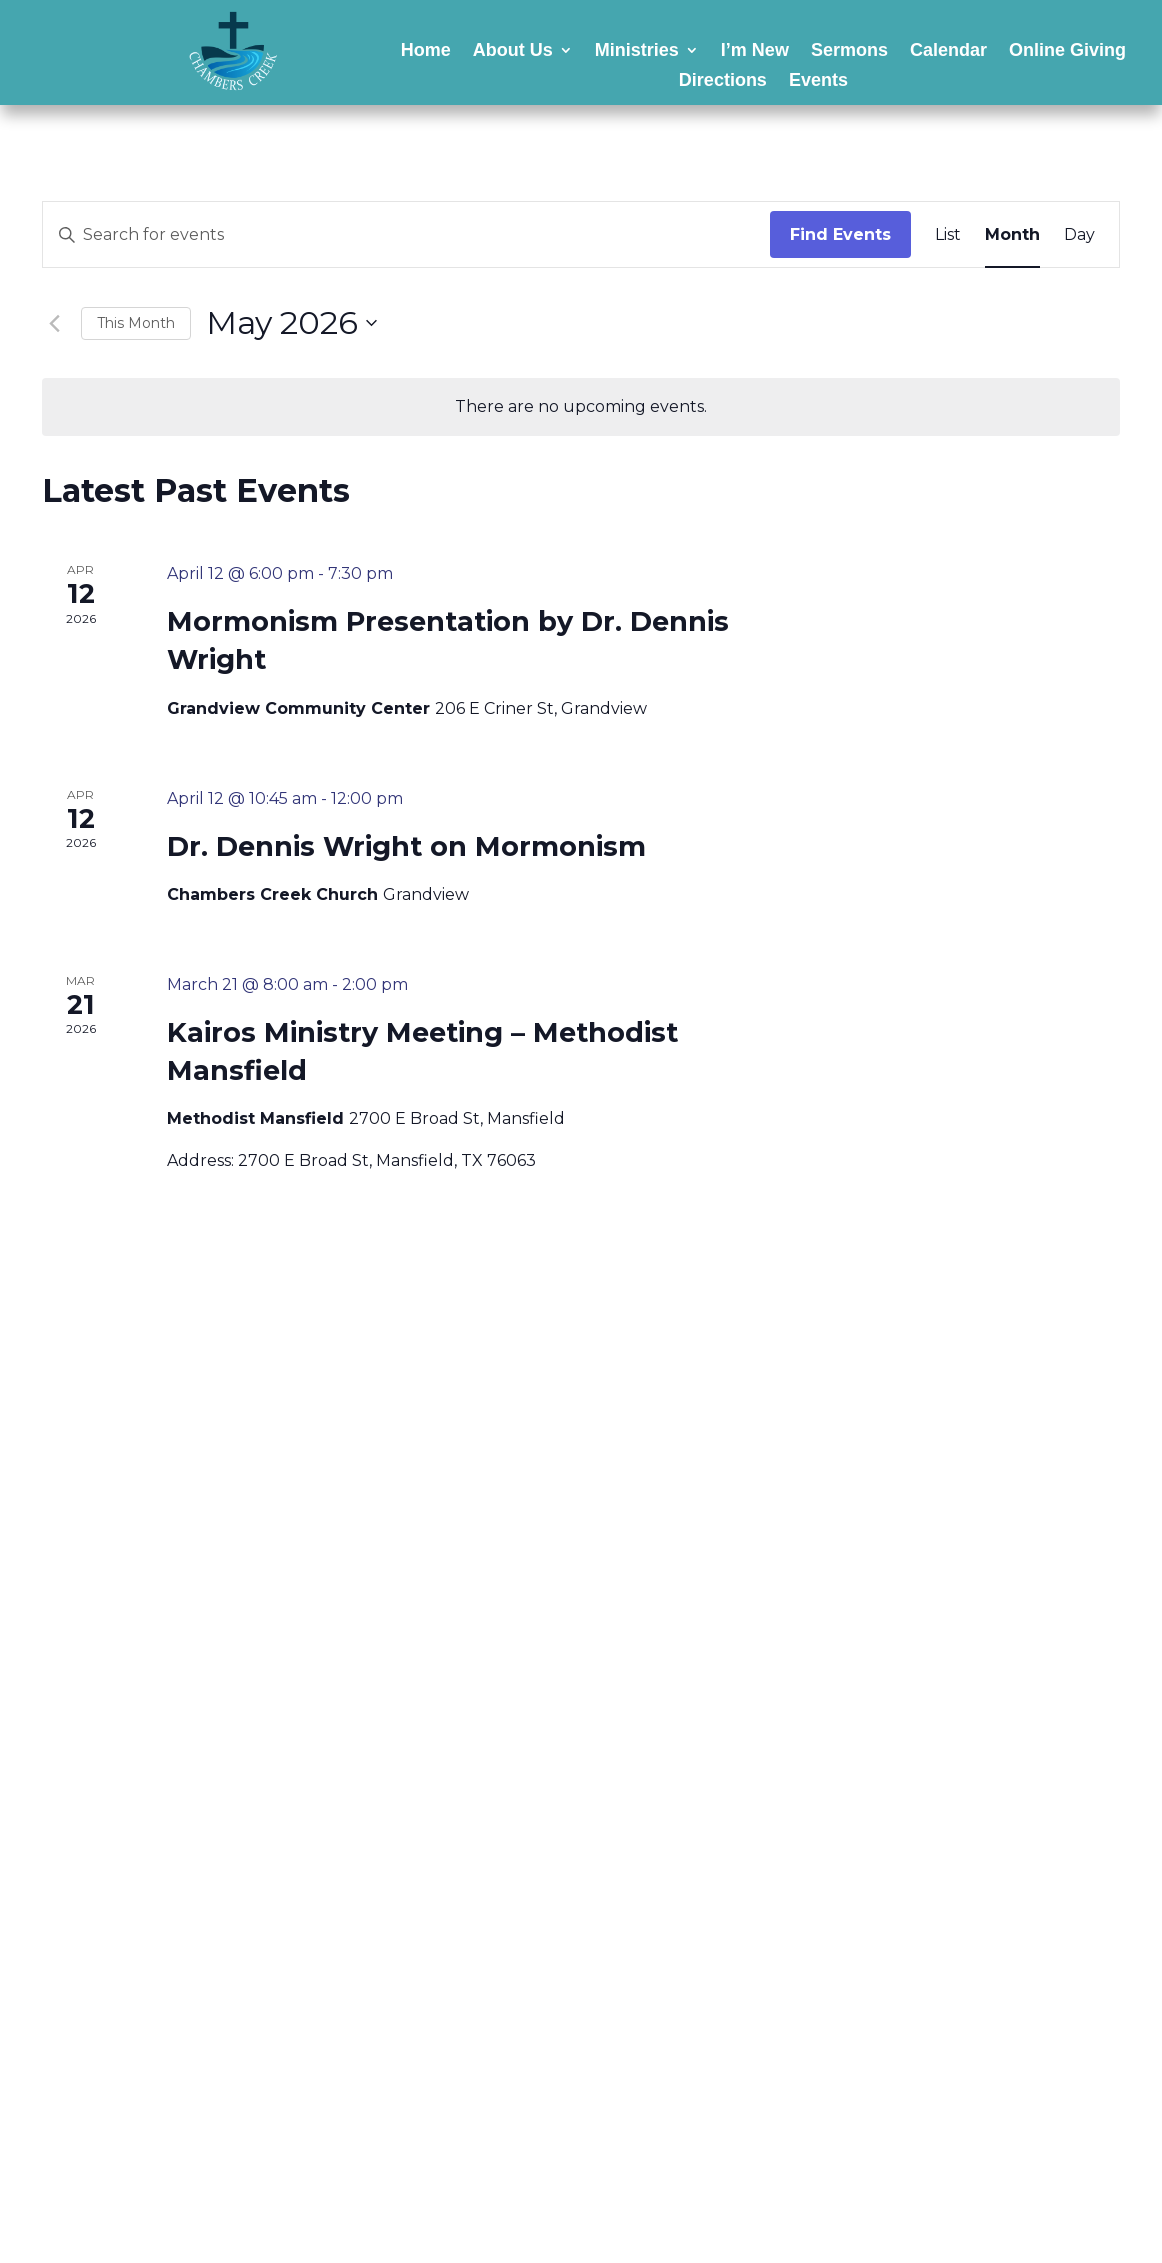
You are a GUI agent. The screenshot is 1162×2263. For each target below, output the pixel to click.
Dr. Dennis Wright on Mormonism (406, 846)
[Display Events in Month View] (1012, 235)
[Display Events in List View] (948, 235)
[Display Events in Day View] (1079, 235)
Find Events (840, 234)
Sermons (849, 51)
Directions (723, 81)
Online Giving (1067, 51)
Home (426, 51)
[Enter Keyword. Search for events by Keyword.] (406, 235)
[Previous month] (54, 323)
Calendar (948, 51)
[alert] (581, 407)
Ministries (637, 51)
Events (818, 81)
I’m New (755, 51)
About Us (513, 51)
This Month (136, 323)
